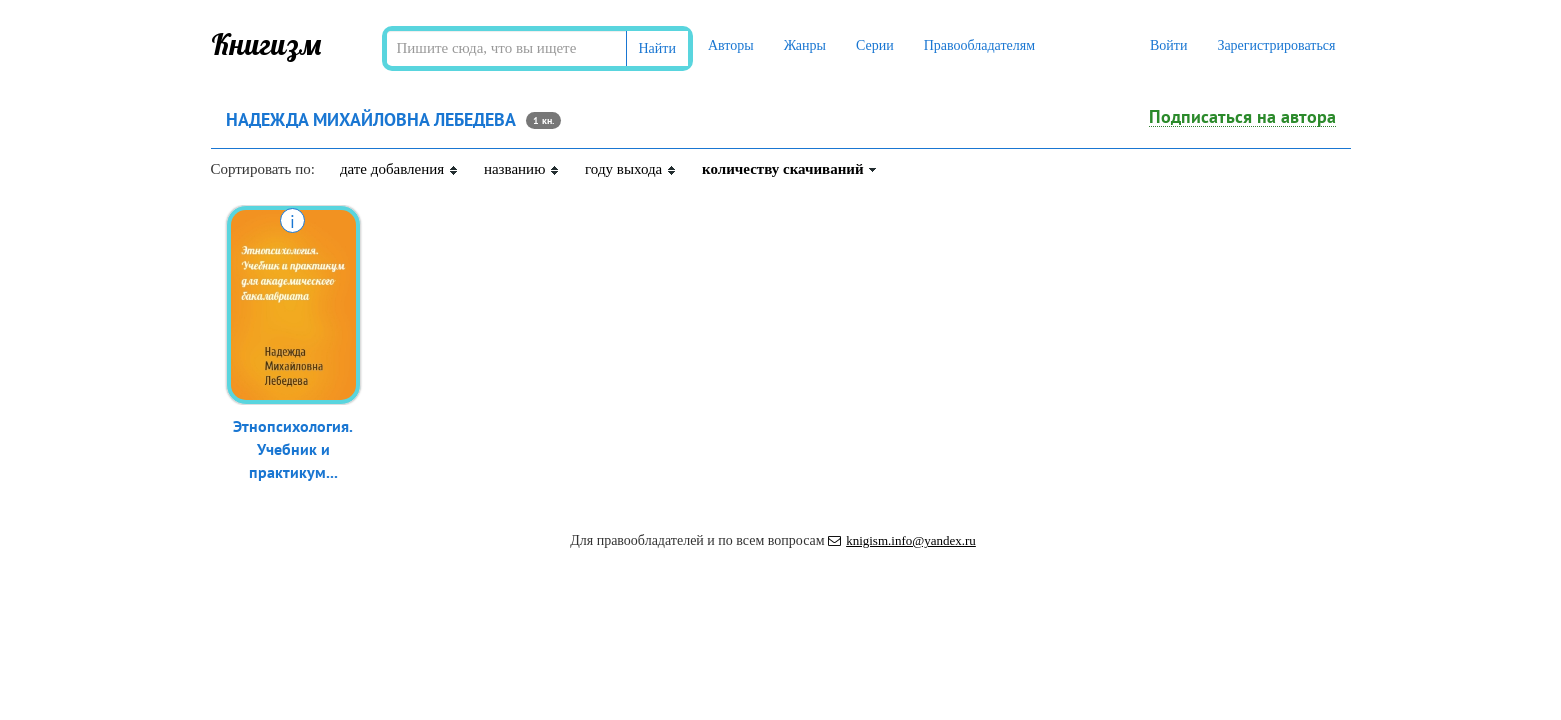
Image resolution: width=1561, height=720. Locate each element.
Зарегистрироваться (1276, 45)
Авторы (731, 45)
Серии (875, 45)
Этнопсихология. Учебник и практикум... (293, 449)
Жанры (805, 45)
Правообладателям (979, 45)
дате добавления (399, 169)
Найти (657, 48)
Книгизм (266, 44)
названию (522, 169)
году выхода (631, 169)
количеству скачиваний (790, 169)
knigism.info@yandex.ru (902, 540)
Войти (1168, 45)
